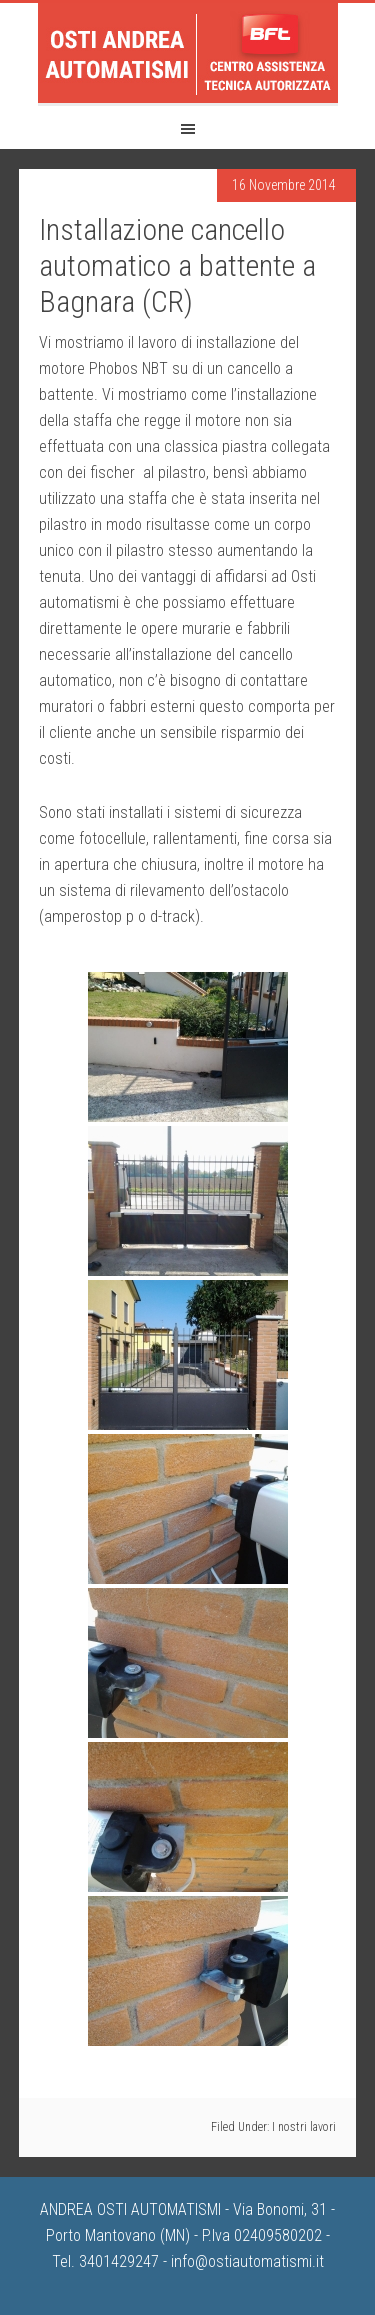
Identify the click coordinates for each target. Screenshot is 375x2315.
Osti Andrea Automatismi (188, 53)
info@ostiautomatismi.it (247, 2261)
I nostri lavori (304, 2127)
